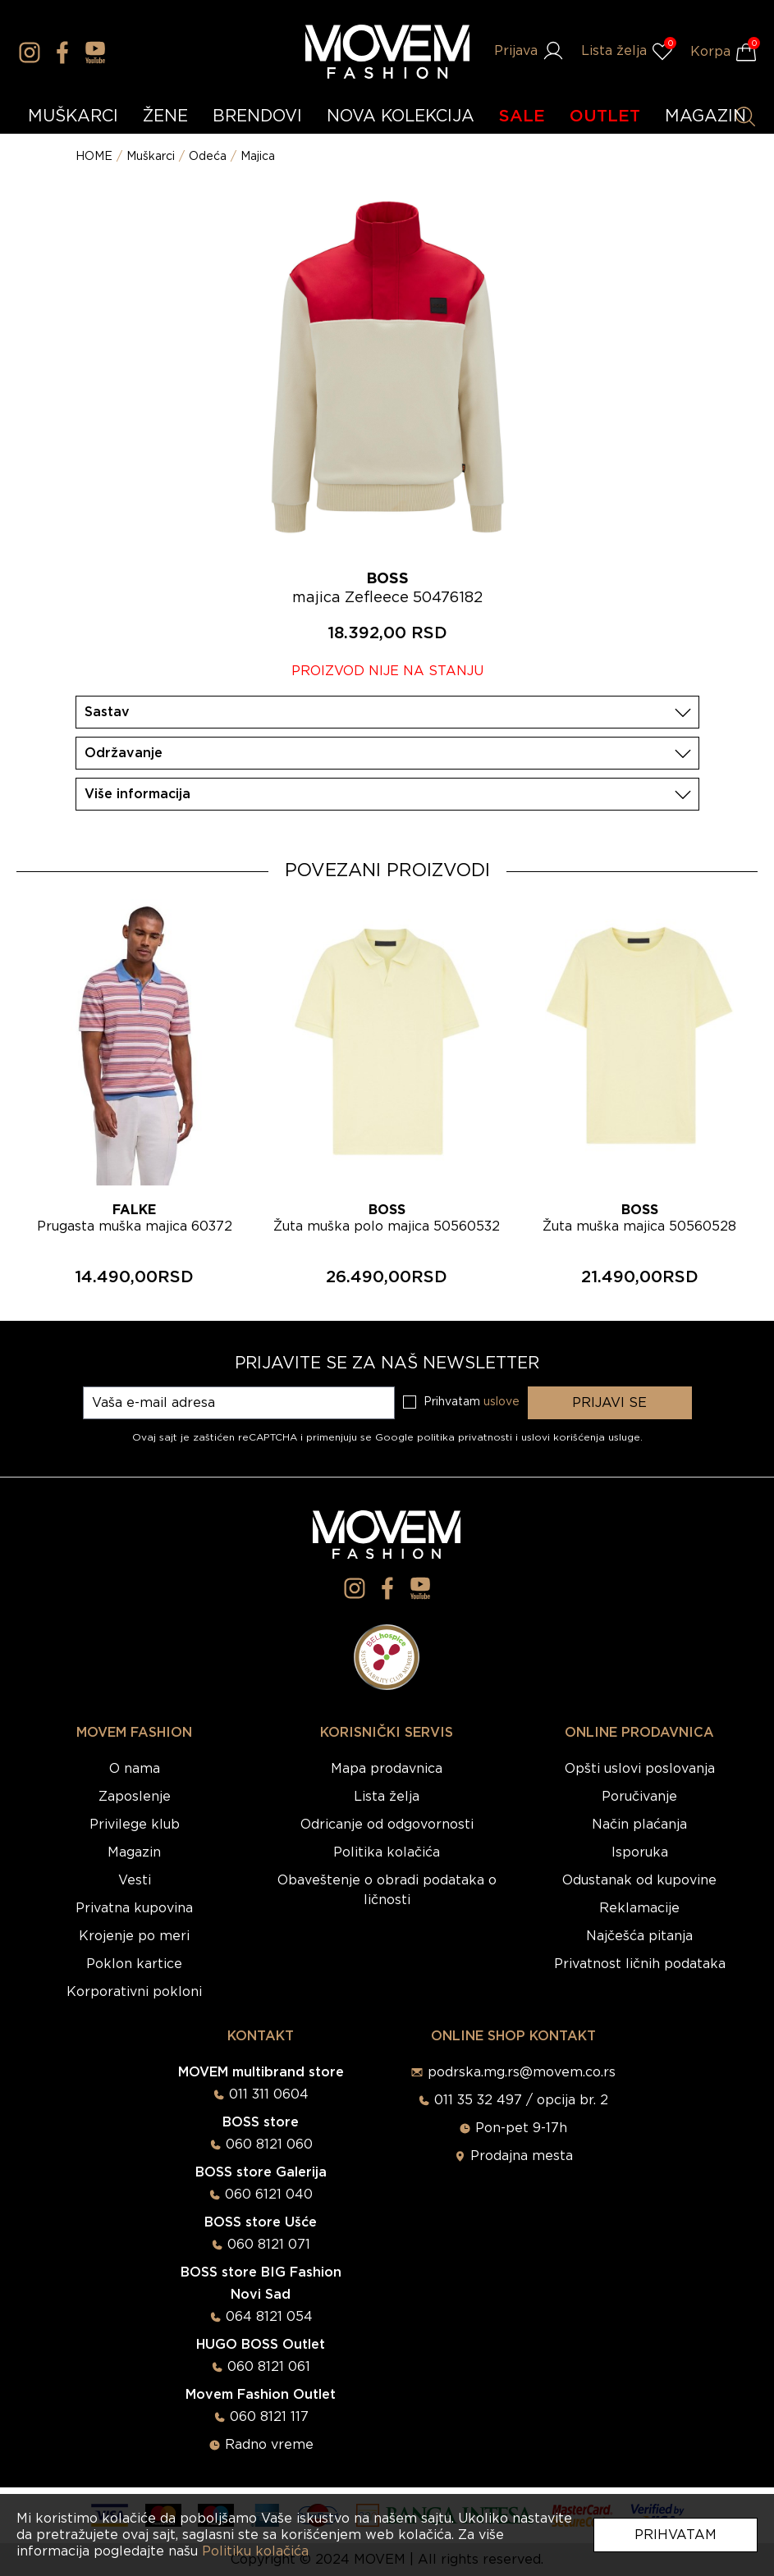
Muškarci (150, 156)
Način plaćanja (639, 1824)
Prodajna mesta (521, 2156)
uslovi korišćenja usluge (580, 1437)
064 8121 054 (269, 2316)
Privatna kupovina (134, 1908)
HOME (94, 156)
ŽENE (165, 116)
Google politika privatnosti (445, 1437)
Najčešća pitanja (639, 1936)
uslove (501, 1402)
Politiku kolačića (255, 2551)
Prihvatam (675, 2535)
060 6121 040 (269, 2194)
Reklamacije (639, 1908)
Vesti (134, 1880)
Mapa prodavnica (386, 1768)
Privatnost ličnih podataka (640, 1964)
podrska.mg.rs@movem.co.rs (522, 2072)
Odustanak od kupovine (639, 1880)
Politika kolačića (386, 1852)
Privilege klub (134, 1824)
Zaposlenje (134, 1796)
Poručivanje (639, 1796)
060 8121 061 (268, 2366)
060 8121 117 (269, 2416)
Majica (257, 156)
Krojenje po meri (134, 1936)
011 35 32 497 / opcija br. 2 (521, 2100)
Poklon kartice (134, 1964)
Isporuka (639, 1852)
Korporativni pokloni (134, 1991)
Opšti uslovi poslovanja (640, 1768)
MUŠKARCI (73, 116)
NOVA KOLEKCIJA (400, 116)
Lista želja (386, 1796)
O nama (134, 1768)
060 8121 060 (269, 2144)
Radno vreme (269, 2444)
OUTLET (605, 116)
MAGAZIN (705, 116)
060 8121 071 (268, 2244)
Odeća (208, 156)
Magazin (134, 1852)
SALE (522, 116)
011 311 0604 (269, 2094)
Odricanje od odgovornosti (387, 1824)
